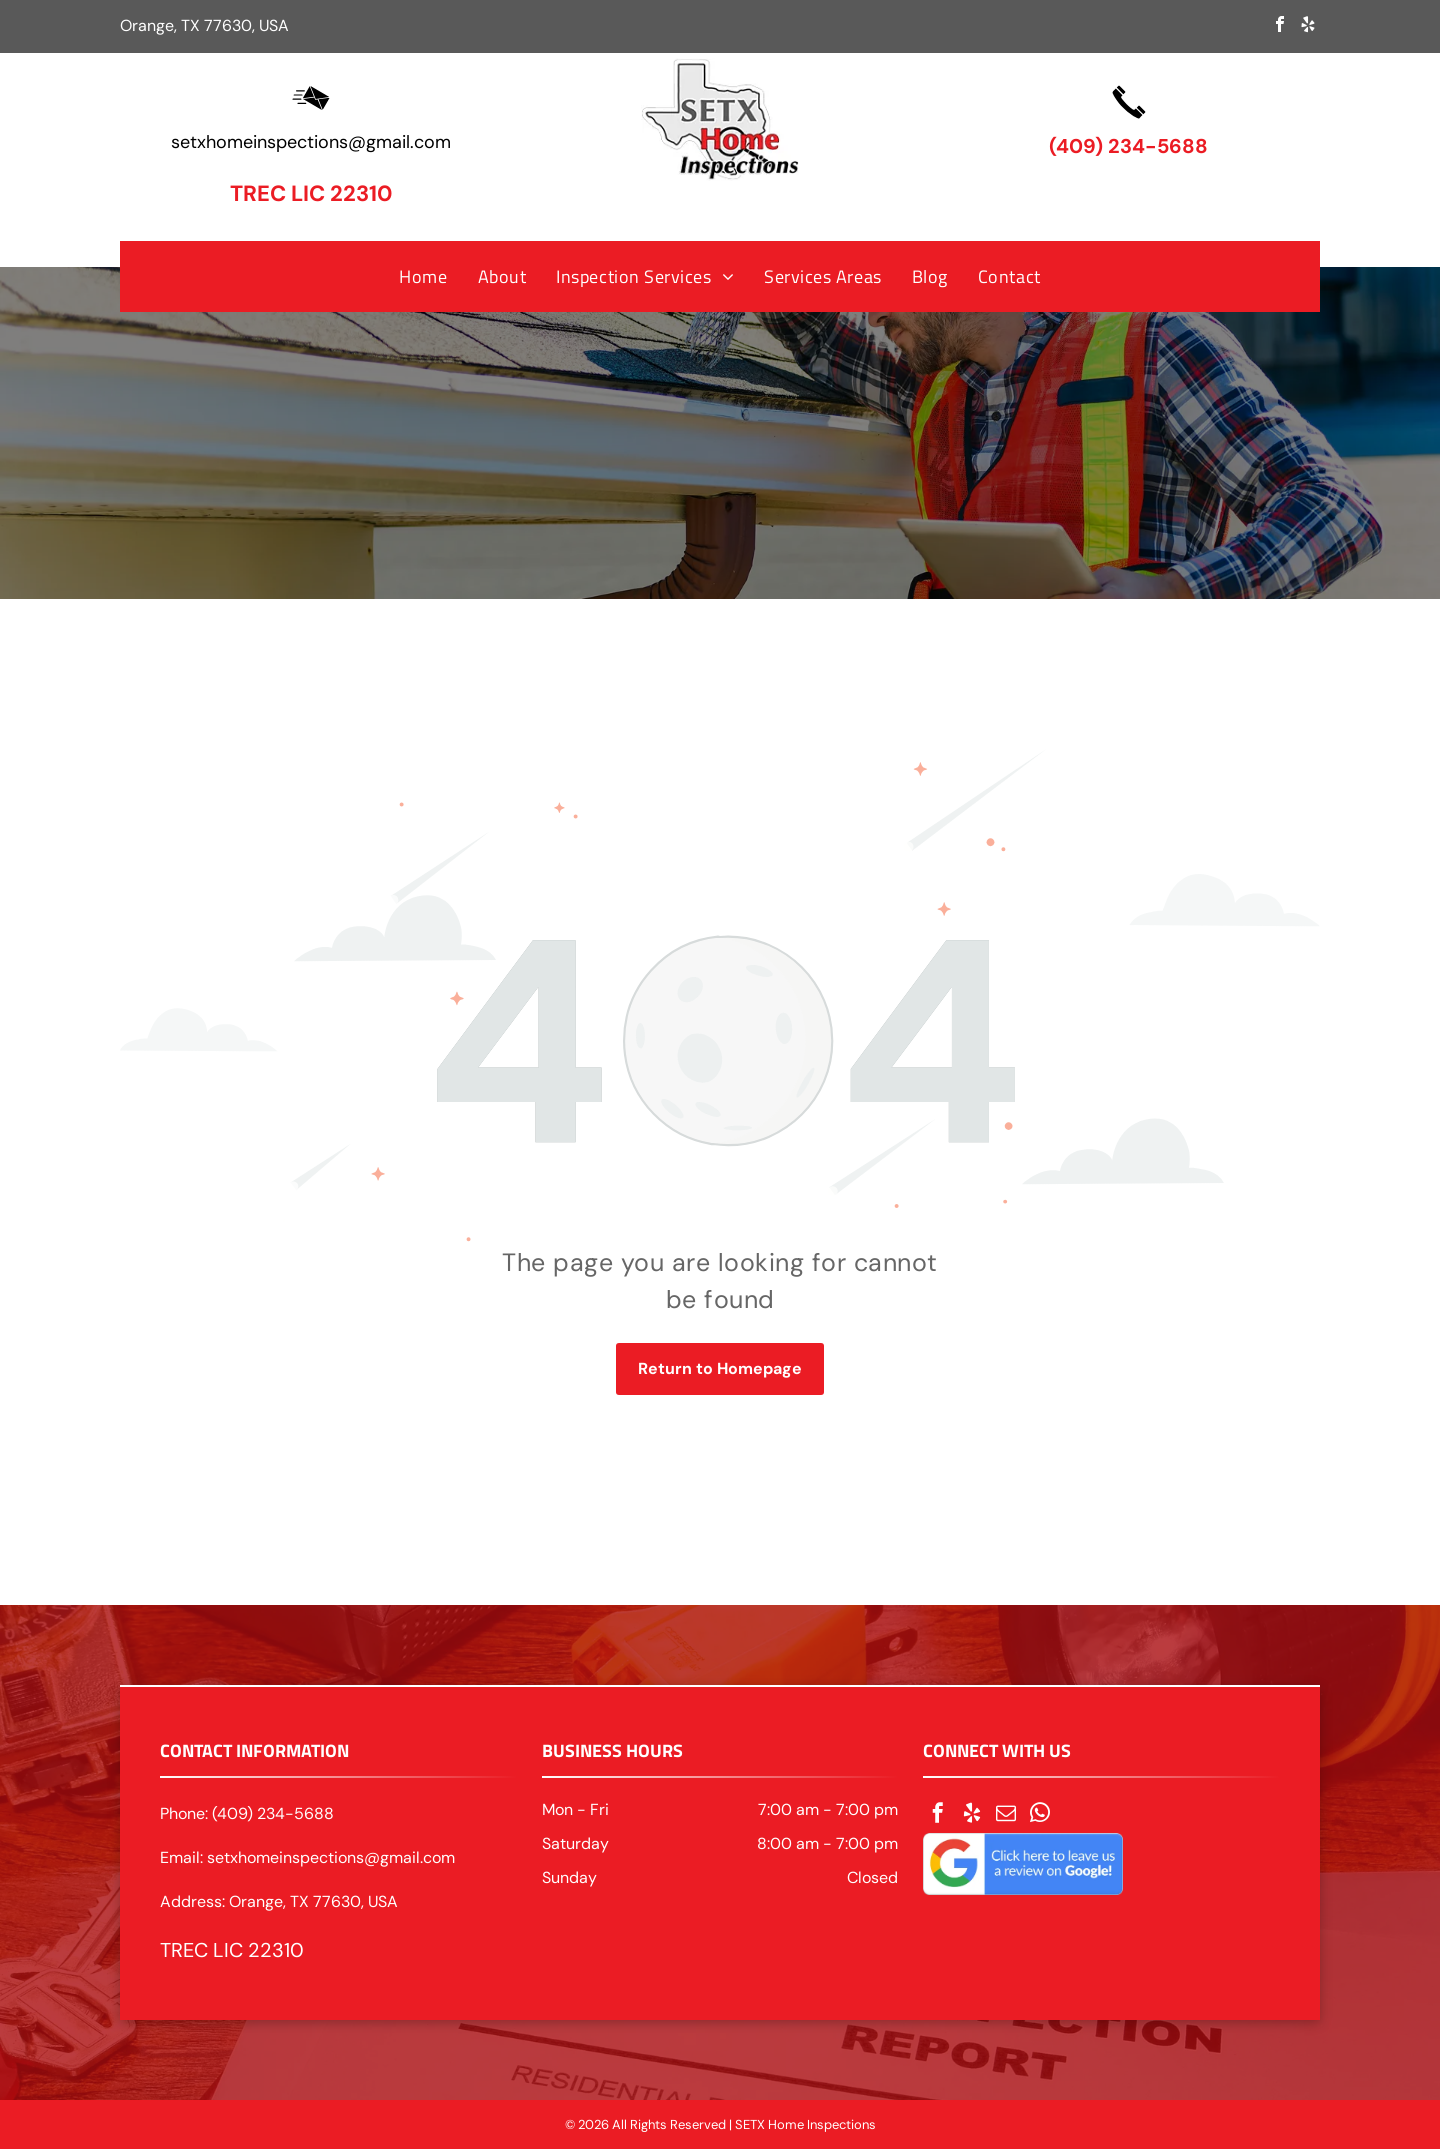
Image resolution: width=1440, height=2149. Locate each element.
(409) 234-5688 (1128, 146)
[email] (1006, 1815)
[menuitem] (423, 276)
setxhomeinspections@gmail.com (311, 142)
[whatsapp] (1040, 1815)
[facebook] (1280, 26)
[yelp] (1308, 26)
